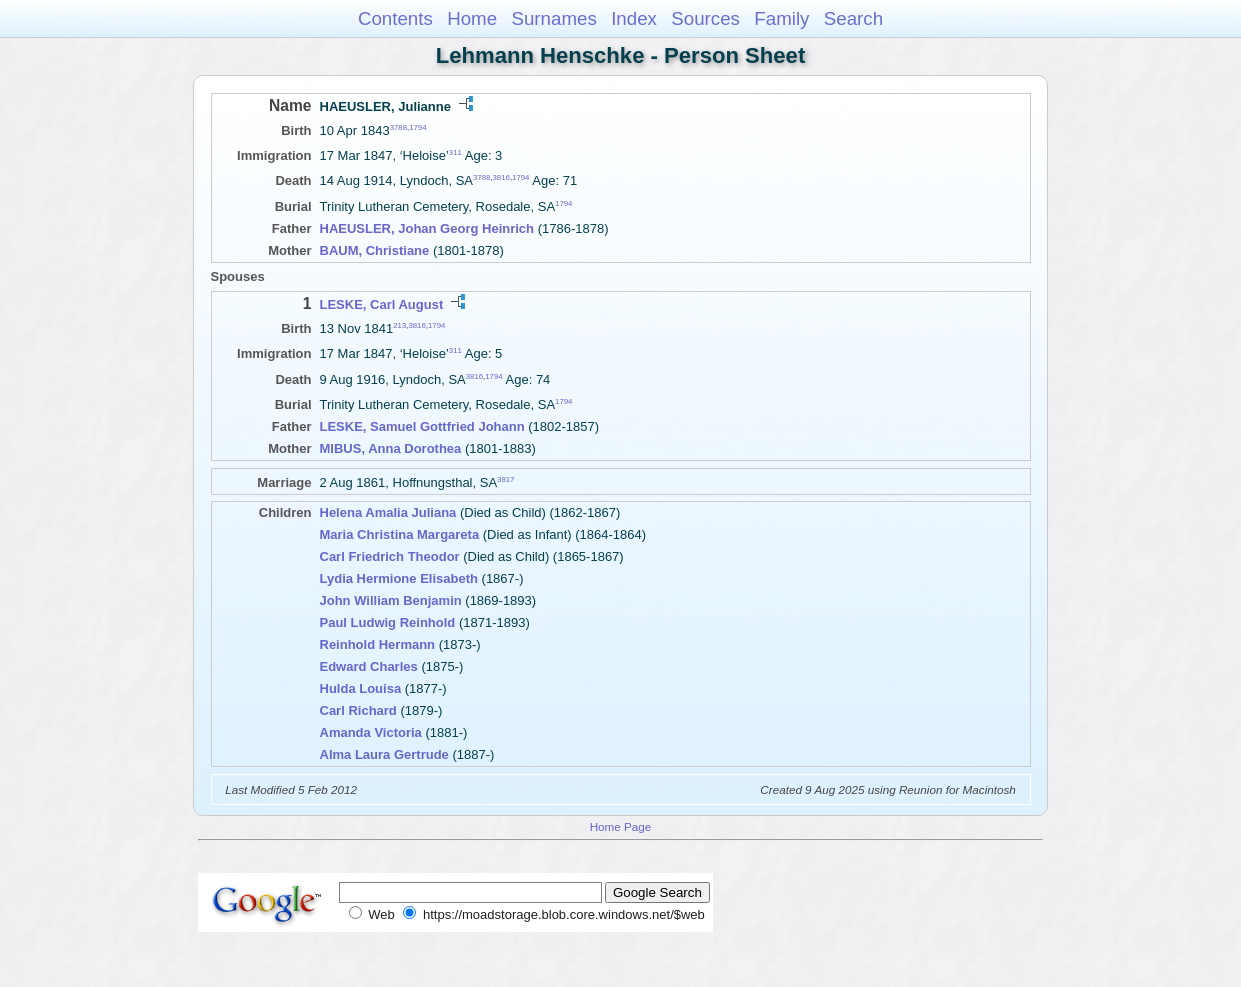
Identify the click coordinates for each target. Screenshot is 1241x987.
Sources (705, 18)
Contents (395, 18)
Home (472, 18)
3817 (505, 479)
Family (781, 18)
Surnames (553, 18)
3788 (398, 127)
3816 (501, 177)
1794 (417, 127)
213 (399, 325)
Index (634, 18)
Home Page (621, 826)
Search (853, 18)
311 (455, 152)
